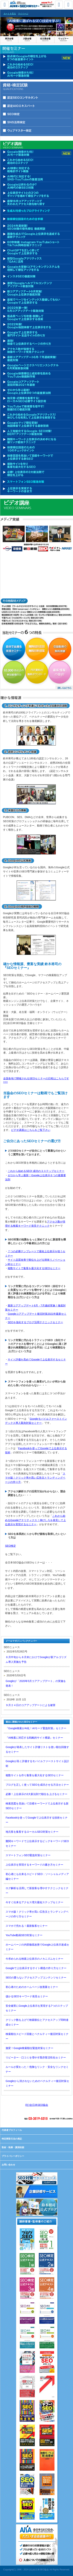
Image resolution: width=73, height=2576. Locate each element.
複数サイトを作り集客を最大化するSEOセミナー (35, 1775)
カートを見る (10, 13)
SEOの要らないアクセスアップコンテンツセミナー (36, 1977)
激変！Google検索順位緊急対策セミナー (29, 2048)
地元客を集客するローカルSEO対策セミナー (32, 1831)
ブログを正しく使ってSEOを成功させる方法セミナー (37, 1784)
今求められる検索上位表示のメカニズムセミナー (34, 1958)
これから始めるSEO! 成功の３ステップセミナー (36, 1170)
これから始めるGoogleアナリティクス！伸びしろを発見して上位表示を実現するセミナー (35, 1520)
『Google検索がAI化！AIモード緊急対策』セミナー (36, 1728)
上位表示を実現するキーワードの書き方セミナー (34, 1864)
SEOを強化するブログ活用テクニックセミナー (35, 1322)
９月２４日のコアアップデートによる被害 (30, 1705)
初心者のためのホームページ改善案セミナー (32, 1986)
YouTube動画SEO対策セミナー (24, 1935)
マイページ (23, 13)
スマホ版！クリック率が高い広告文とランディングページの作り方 (35, 1477)
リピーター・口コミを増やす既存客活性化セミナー (36, 2057)
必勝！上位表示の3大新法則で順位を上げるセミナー (36, 1794)
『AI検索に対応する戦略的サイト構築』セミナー (34, 1737)
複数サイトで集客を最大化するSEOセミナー (34, 1268)
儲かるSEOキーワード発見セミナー (27, 1996)
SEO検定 (10, 1545)
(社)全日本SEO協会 (36, 2104)
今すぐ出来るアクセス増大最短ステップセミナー (34, 1902)
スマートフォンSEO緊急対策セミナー (28, 1855)
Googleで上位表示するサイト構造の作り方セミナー (36, 1968)
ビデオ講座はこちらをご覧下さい (30, 1129)
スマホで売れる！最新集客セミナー (27, 1925)
